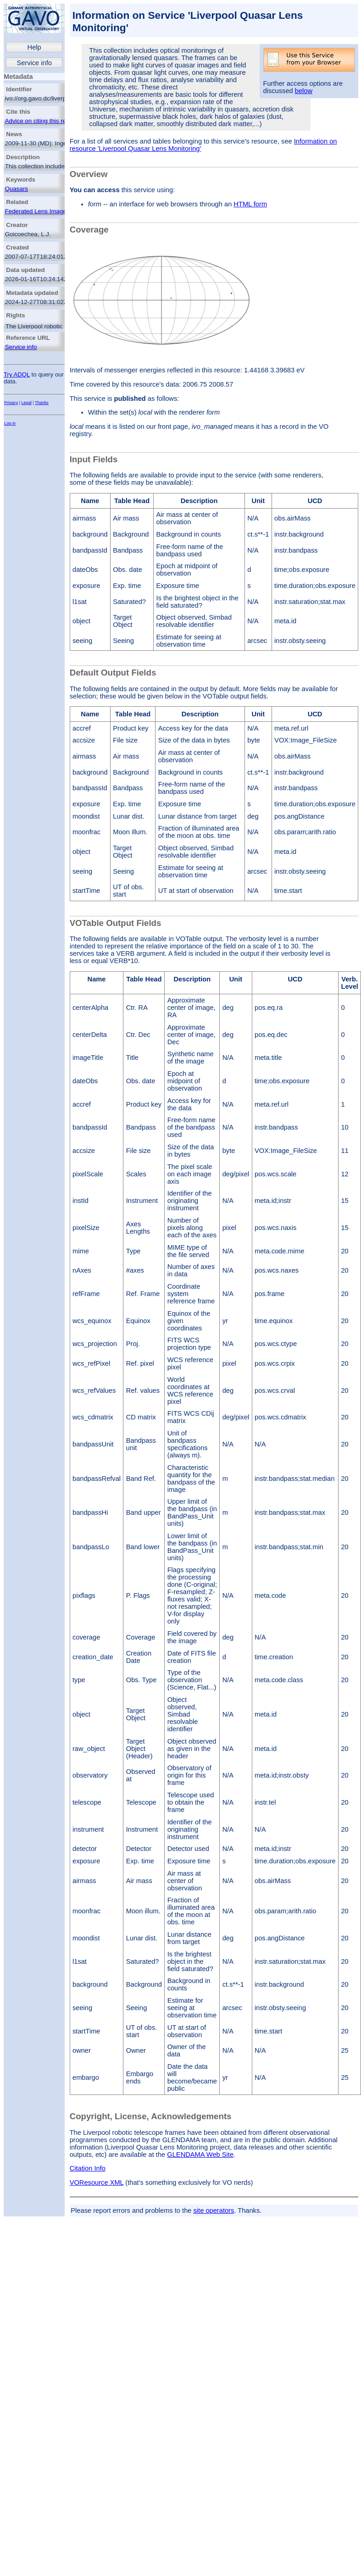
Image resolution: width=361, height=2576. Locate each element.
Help (34, 47)
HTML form (250, 204)
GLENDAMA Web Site (200, 2154)
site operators (214, 2210)
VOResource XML (97, 2182)
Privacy (11, 402)
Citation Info (88, 2168)
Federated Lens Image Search (46, 211)
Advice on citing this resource (44, 120)
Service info (34, 62)
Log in (10, 423)
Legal (27, 402)
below (303, 90)
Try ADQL (17, 374)
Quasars (16, 188)
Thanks (42, 402)
